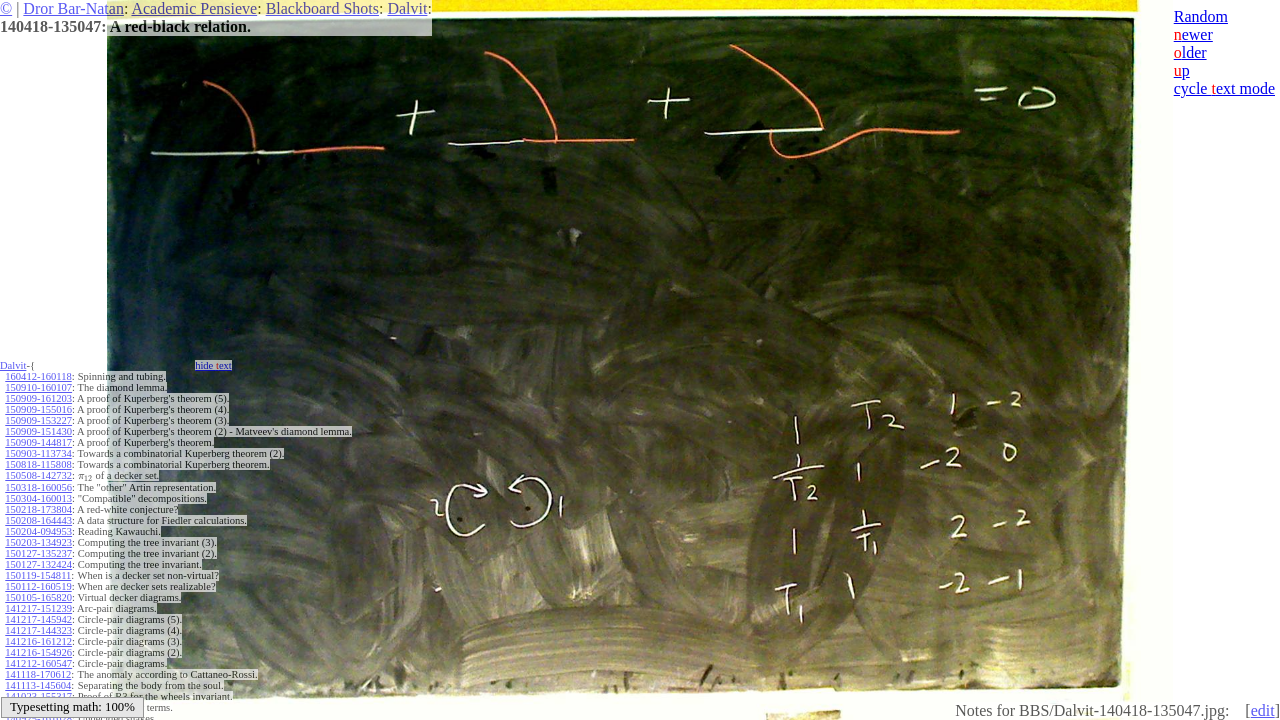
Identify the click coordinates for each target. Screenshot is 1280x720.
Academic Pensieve (194, 8)
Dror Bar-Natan (73, 8)
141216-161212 (38, 641)
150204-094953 (38, 531)
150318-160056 (38, 487)
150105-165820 (38, 597)
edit (1263, 710)
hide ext (213, 365)
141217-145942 (38, 619)
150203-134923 (38, 542)
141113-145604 (38, 685)
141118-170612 (38, 674)
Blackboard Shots (322, 8)
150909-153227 (38, 420)
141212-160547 (38, 663)
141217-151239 (38, 608)
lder (1190, 52)
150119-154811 (38, 575)
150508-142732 (38, 475)
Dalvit (407, 8)
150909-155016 (38, 409)
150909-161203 (38, 398)
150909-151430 (38, 431)
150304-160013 (38, 498)
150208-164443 (38, 520)
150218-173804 (38, 509)
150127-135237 (38, 553)
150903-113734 (38, 453)
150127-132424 (38, 564)
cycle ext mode (1224, 88)
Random (1201, 16)
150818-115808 (38, 464)
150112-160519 (38, 586)
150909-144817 (38, 442)
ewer (1193, 34)
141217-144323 (38, 630)
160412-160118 (38, 376)
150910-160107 (38, 387)
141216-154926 (38, 652)
